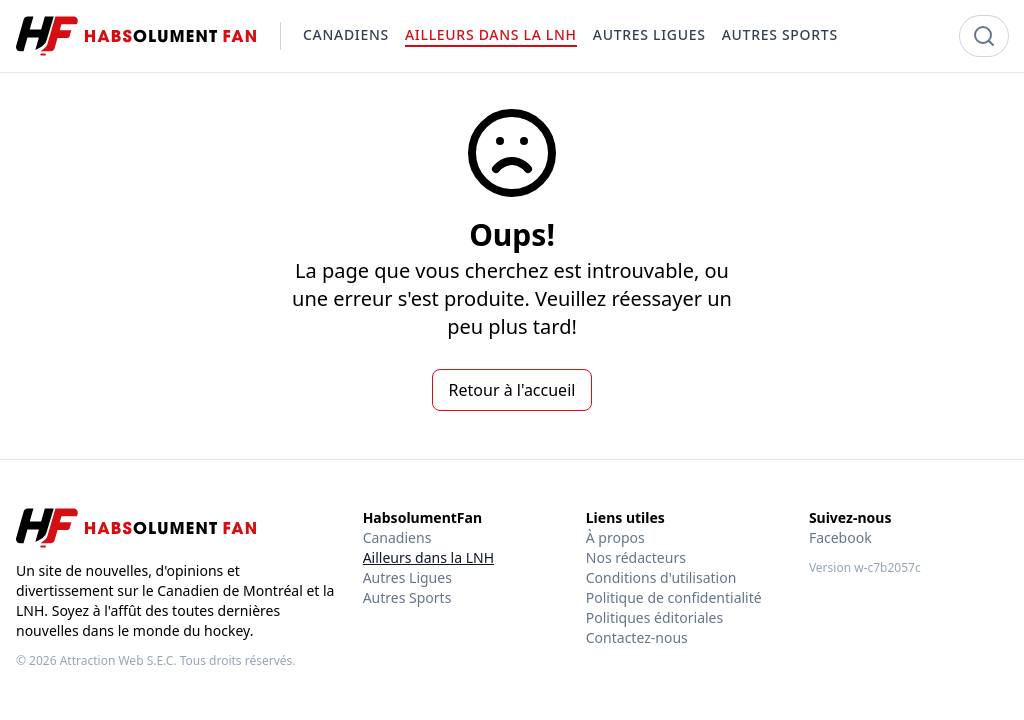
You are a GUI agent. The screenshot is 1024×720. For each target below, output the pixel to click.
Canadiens (397, 537)
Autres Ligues (407, 577)
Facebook (840, 537)
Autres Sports (407, 597)
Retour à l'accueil (512, 390)
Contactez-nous (637, 637)
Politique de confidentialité (674, 597)
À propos (615, 537)
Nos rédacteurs (636, 557)
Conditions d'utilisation (661, 577)
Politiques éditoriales (654, 617)
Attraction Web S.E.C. (118, 660)
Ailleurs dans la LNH (428, 557)
